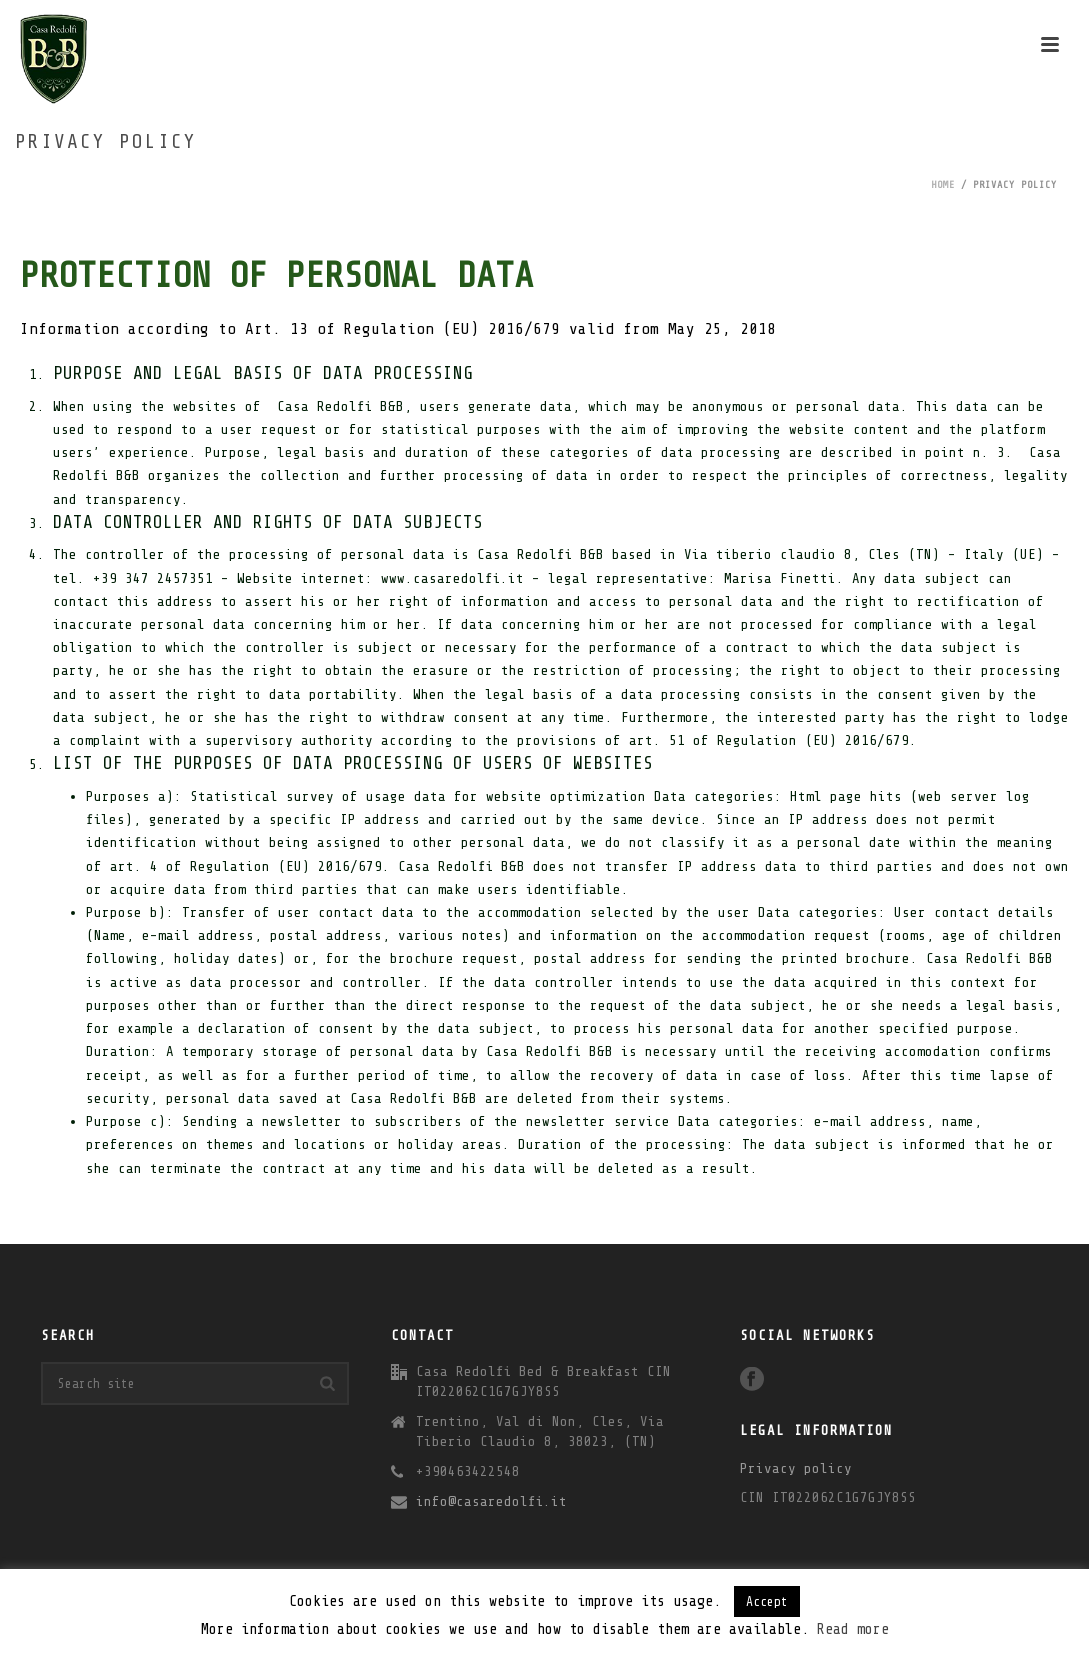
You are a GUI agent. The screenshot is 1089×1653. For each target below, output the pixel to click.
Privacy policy (796, 1468)
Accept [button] (767, 1601)
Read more (853, 1629)
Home (943, 184)
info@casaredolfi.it (491, 1501)
